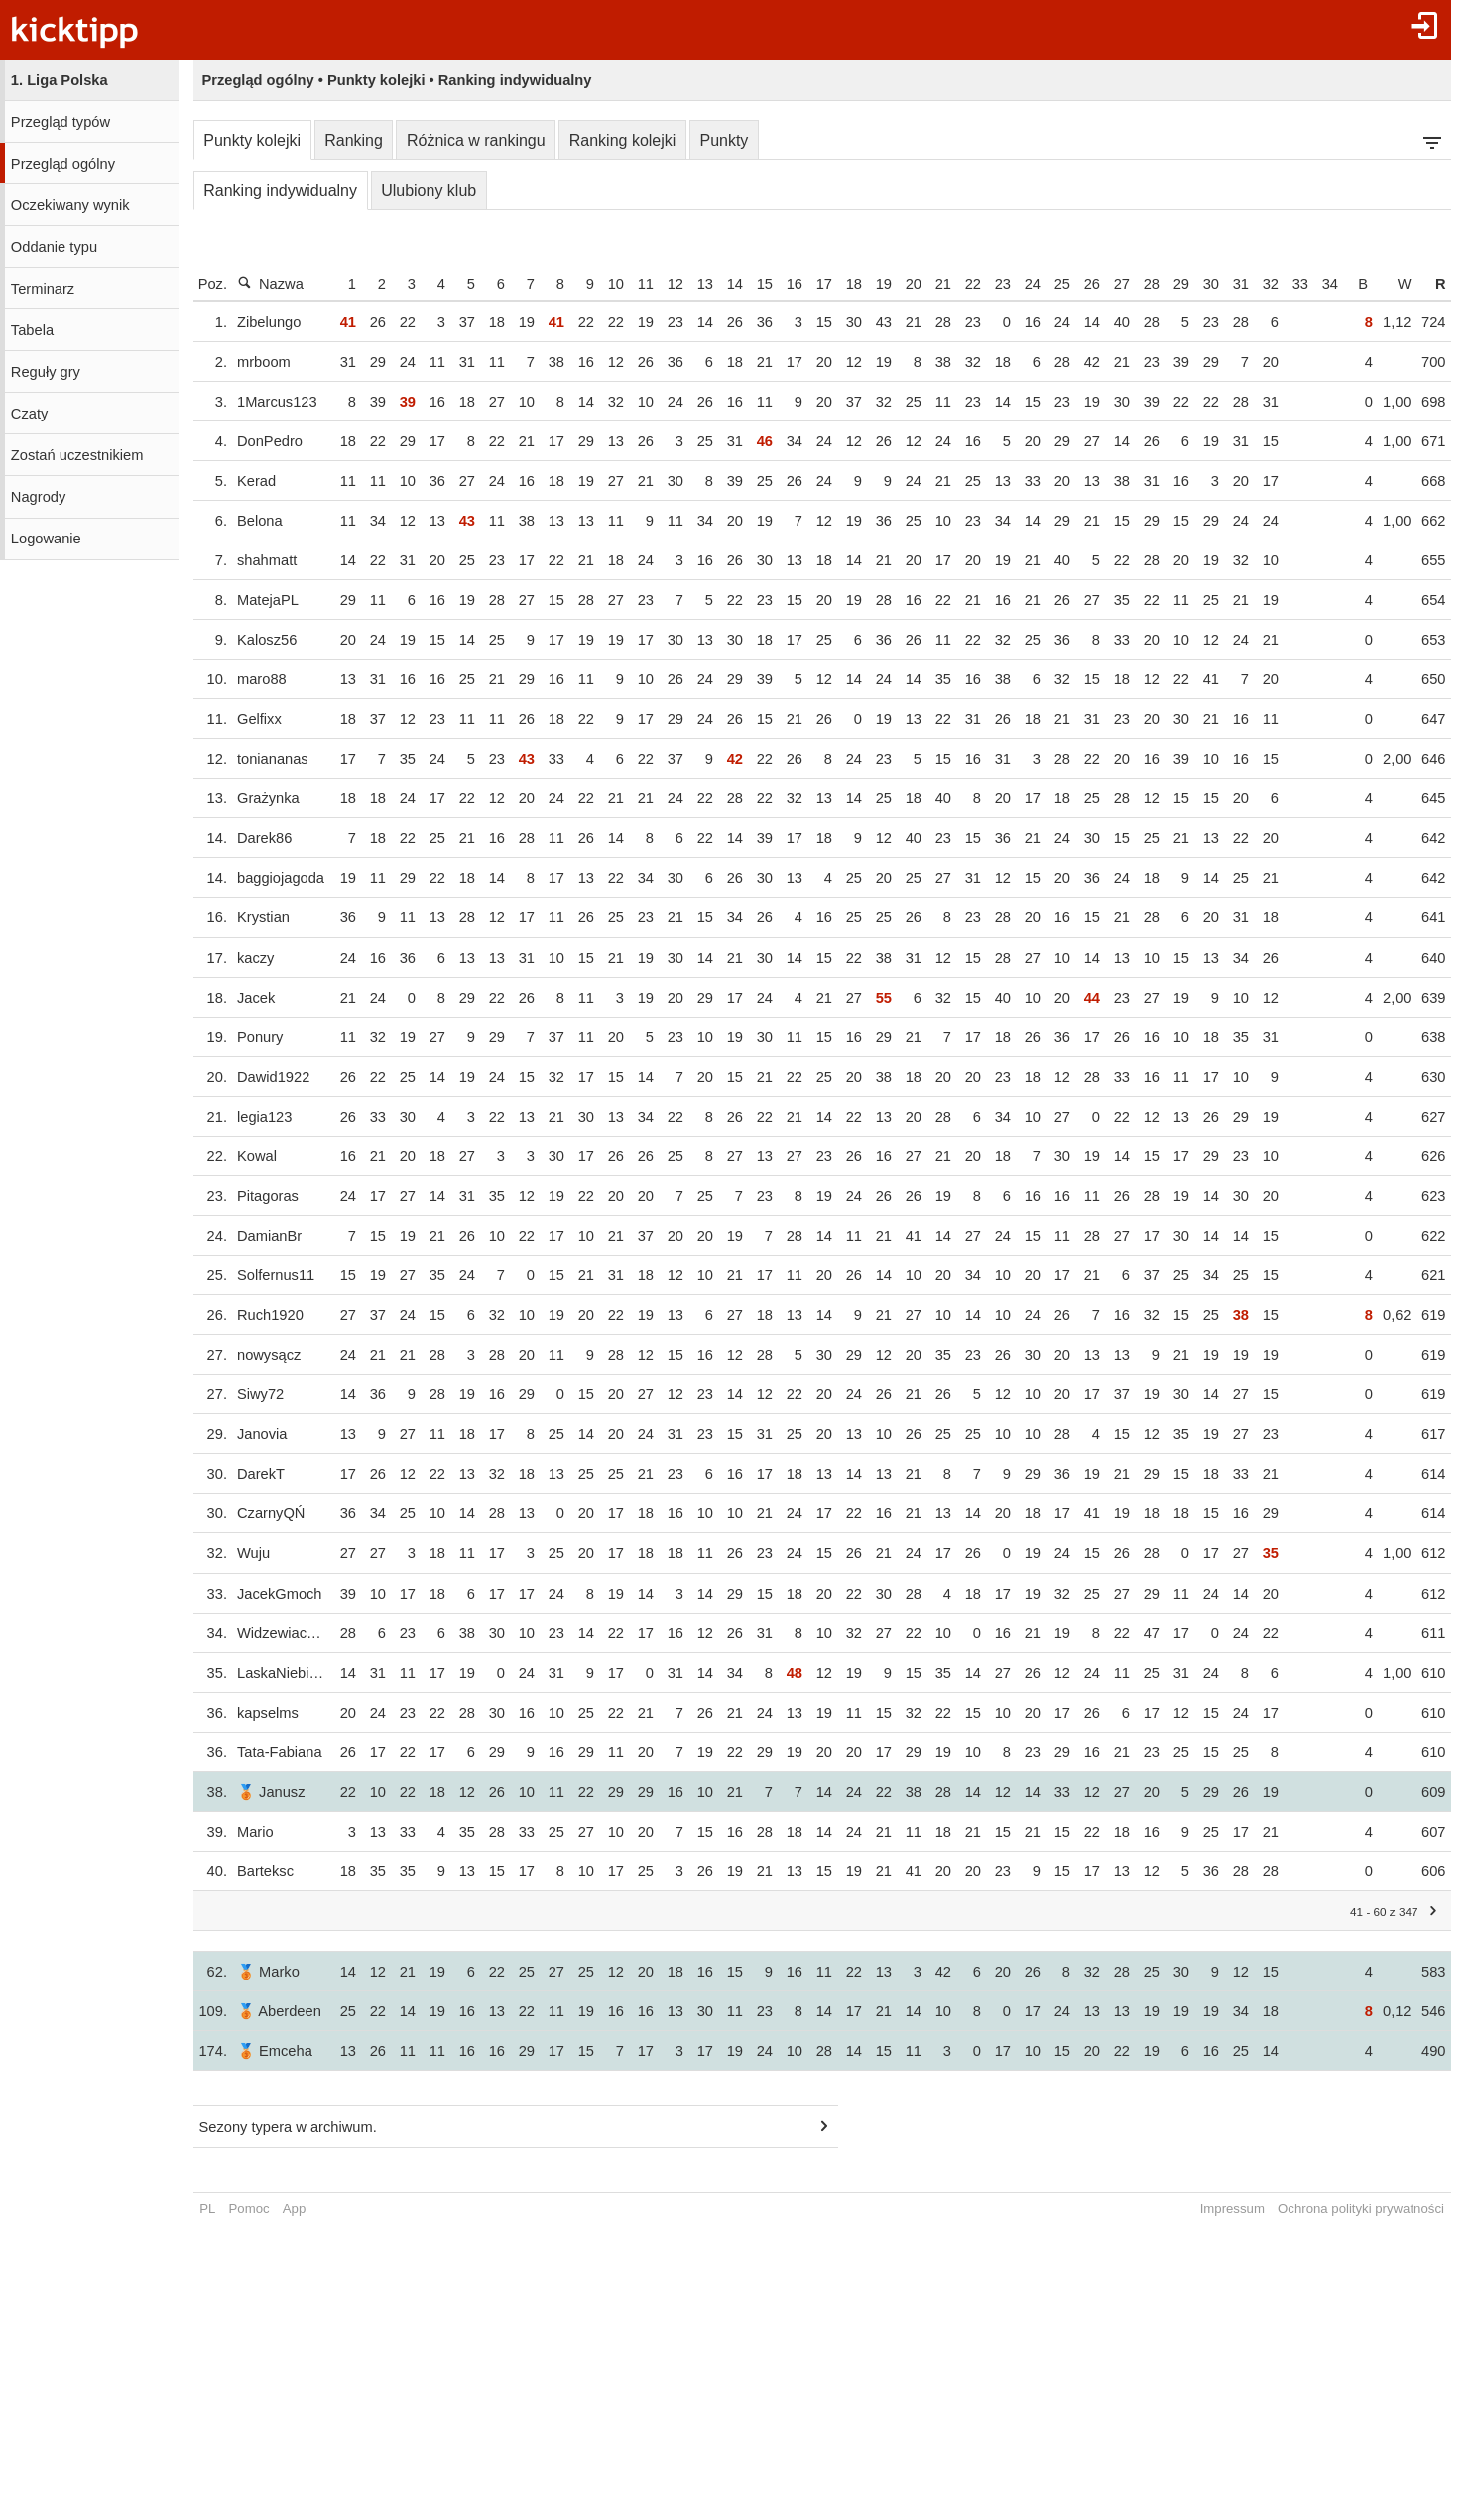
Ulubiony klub (428, 190)
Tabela (32, 330)
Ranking (353, 140)
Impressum (1251, 2208)
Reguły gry (45, 372)
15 (784, 284)
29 (1200, 284)
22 (992, 284)
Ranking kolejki (622, 140)
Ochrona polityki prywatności (1379, 2208)
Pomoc (249, 2208)
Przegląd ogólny (63, 164)
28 (1170, 284)
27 (1141, 284)
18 (873, 284)
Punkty (723, 140)
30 (1230, 284)
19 (903, 284)
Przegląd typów (60, 122)
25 (1081, 284)
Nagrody (38, 497)
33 (1319, 284)
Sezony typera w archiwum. (288, 2127)
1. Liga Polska (59, 80)
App (294, 2208)
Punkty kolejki (252, 140)
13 (724, 284)
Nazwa (270, 283)
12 (694, 284)
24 (1051, 284)
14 (754, 284)
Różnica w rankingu (476, 140)
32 (1289, 284)
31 (1260, 284)
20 (932, 284)
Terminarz (42, 289)
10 (635, 284)
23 (1022, 284)
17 (843, 284)
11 (665, 284)
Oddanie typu (54, 247)
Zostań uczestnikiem (77, 455)
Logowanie (46, 538)
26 (1111, 284)
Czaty (29, 413)
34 (1349, 284)
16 (813, 284)
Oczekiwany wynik (70, 205)
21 (962, 284)
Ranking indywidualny (280, 190)
